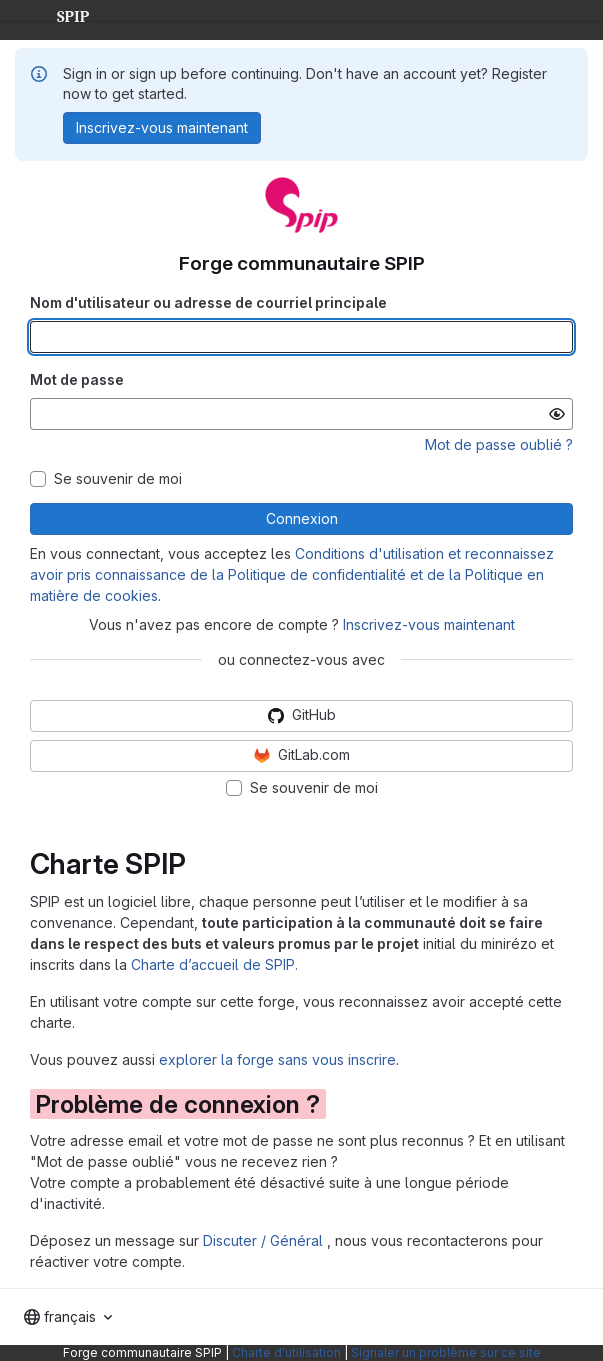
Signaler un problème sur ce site (446, 1352)
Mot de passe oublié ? (499, 444)
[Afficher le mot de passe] (557, 414)
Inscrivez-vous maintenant (429, 624)
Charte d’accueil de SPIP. (214, 964)
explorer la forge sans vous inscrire (277, 1059)
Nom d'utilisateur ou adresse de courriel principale (208, 302)
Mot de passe (77, 379)
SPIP (57, 14)
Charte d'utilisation (286, 1352)
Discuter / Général (265, 1240)
